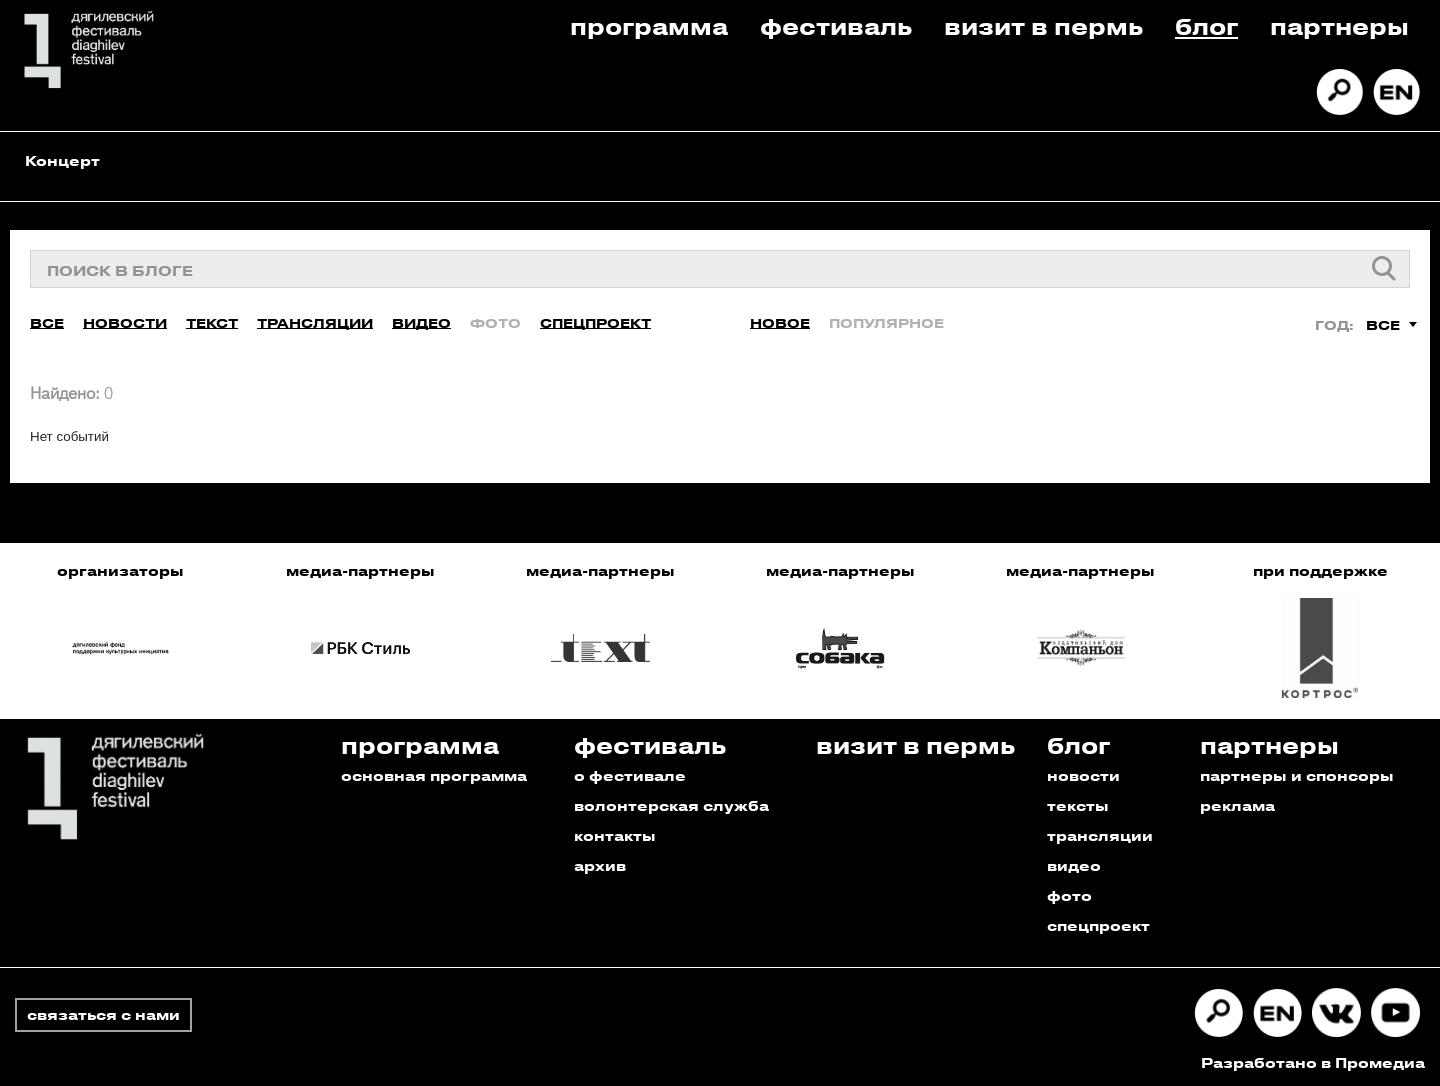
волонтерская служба (671, 802)
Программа (649, 25)
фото (1069, 892)
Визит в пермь (1043, 25)
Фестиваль (836, 25)
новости (1083, 772)
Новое (780, 319)
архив (600, 862)
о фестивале (630, 772)
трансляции (1100, 832)
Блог (1206, 25)
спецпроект (1098, 922)
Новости (125, 319)
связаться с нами (103, 1011)
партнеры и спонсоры (1297, 772)
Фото (495, 319)
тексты (1078, 802)
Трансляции (315, 319)
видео (1074, 862)
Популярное (886, 319)
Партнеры (1339, 25)
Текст (212, 319)
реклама (1237, 802)
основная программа (434, 772)
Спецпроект (595, 319)
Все (47, 319)
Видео (421, 319)
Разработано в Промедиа (1313, 1059)
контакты (615, 832)
